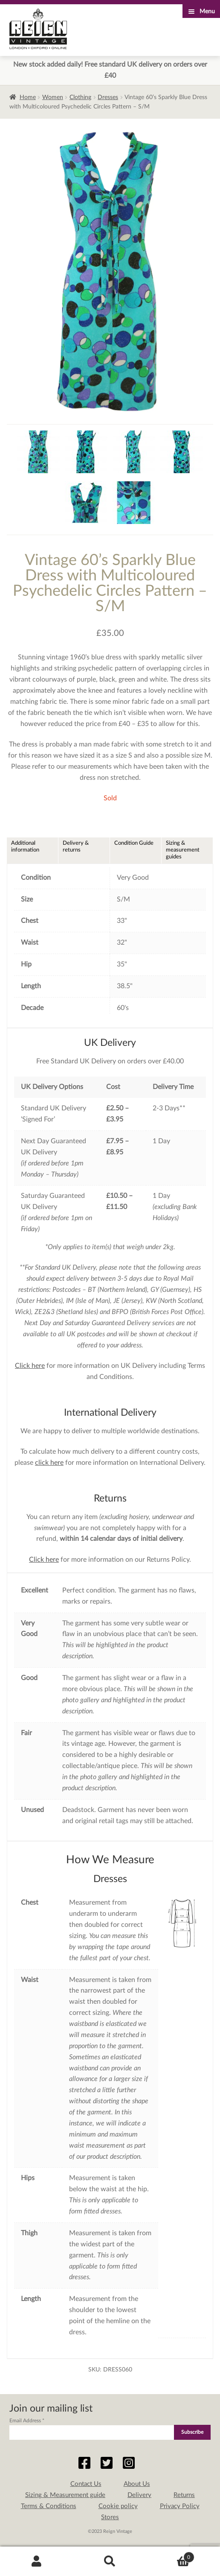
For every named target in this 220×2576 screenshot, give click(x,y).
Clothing (80, 97)
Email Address (26, 2420)
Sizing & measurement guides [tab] (183, 849)
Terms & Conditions (48, 2506)
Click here (30, 1365)
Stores (110, 2517)
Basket (170, 2556)
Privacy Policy (180, 2506)
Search (110, 2561)
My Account (36, 2561)
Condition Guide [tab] (133, 843)
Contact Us (85, 2484)
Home (28, 97)
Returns (184, 2495)
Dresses (108, 97)
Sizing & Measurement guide (65, 2495)
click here (49, 1462)
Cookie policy (118, 2506)
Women (52, 97)
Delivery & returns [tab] (76, 846)
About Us (137, 2484)
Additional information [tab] (25, 846)
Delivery (139, 2495)
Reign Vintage (38, 29)
